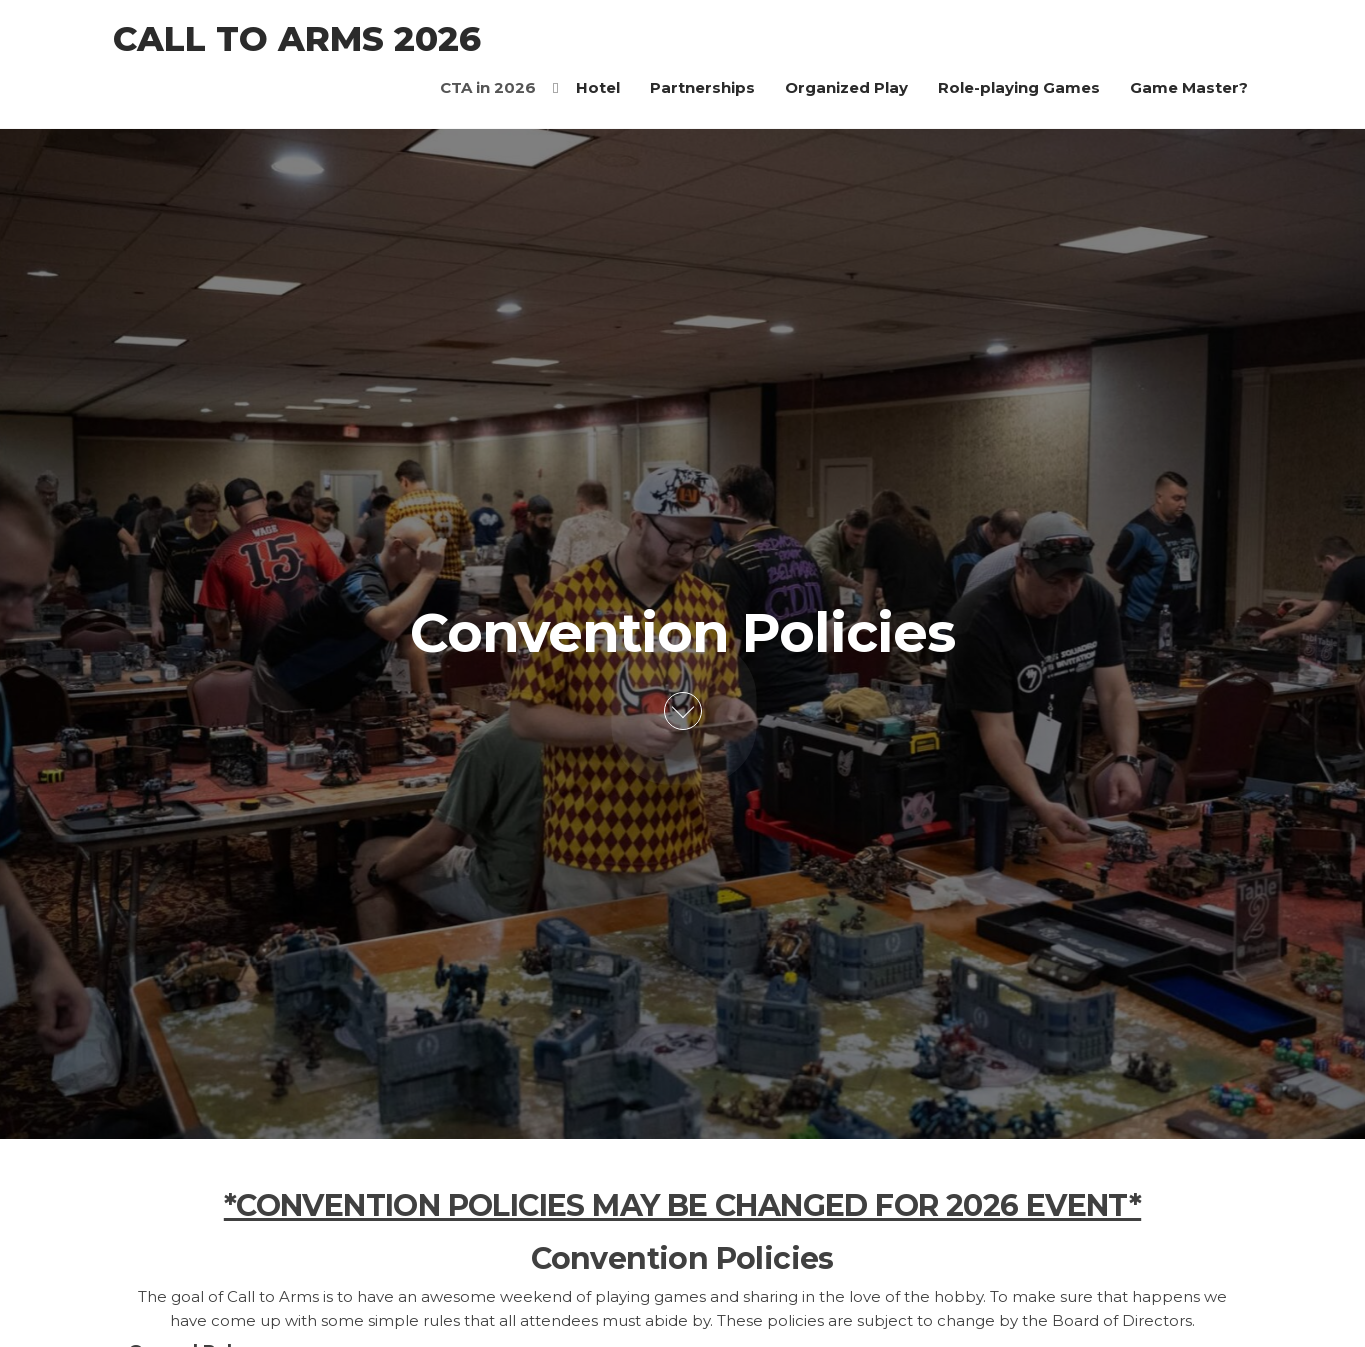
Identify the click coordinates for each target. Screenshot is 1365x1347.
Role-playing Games (1019, 87)
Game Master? (1189, 87)
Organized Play (846, 87)
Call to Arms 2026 (297, 39)
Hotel (598, 87)
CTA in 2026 (488, 87)
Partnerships (702, 87)
